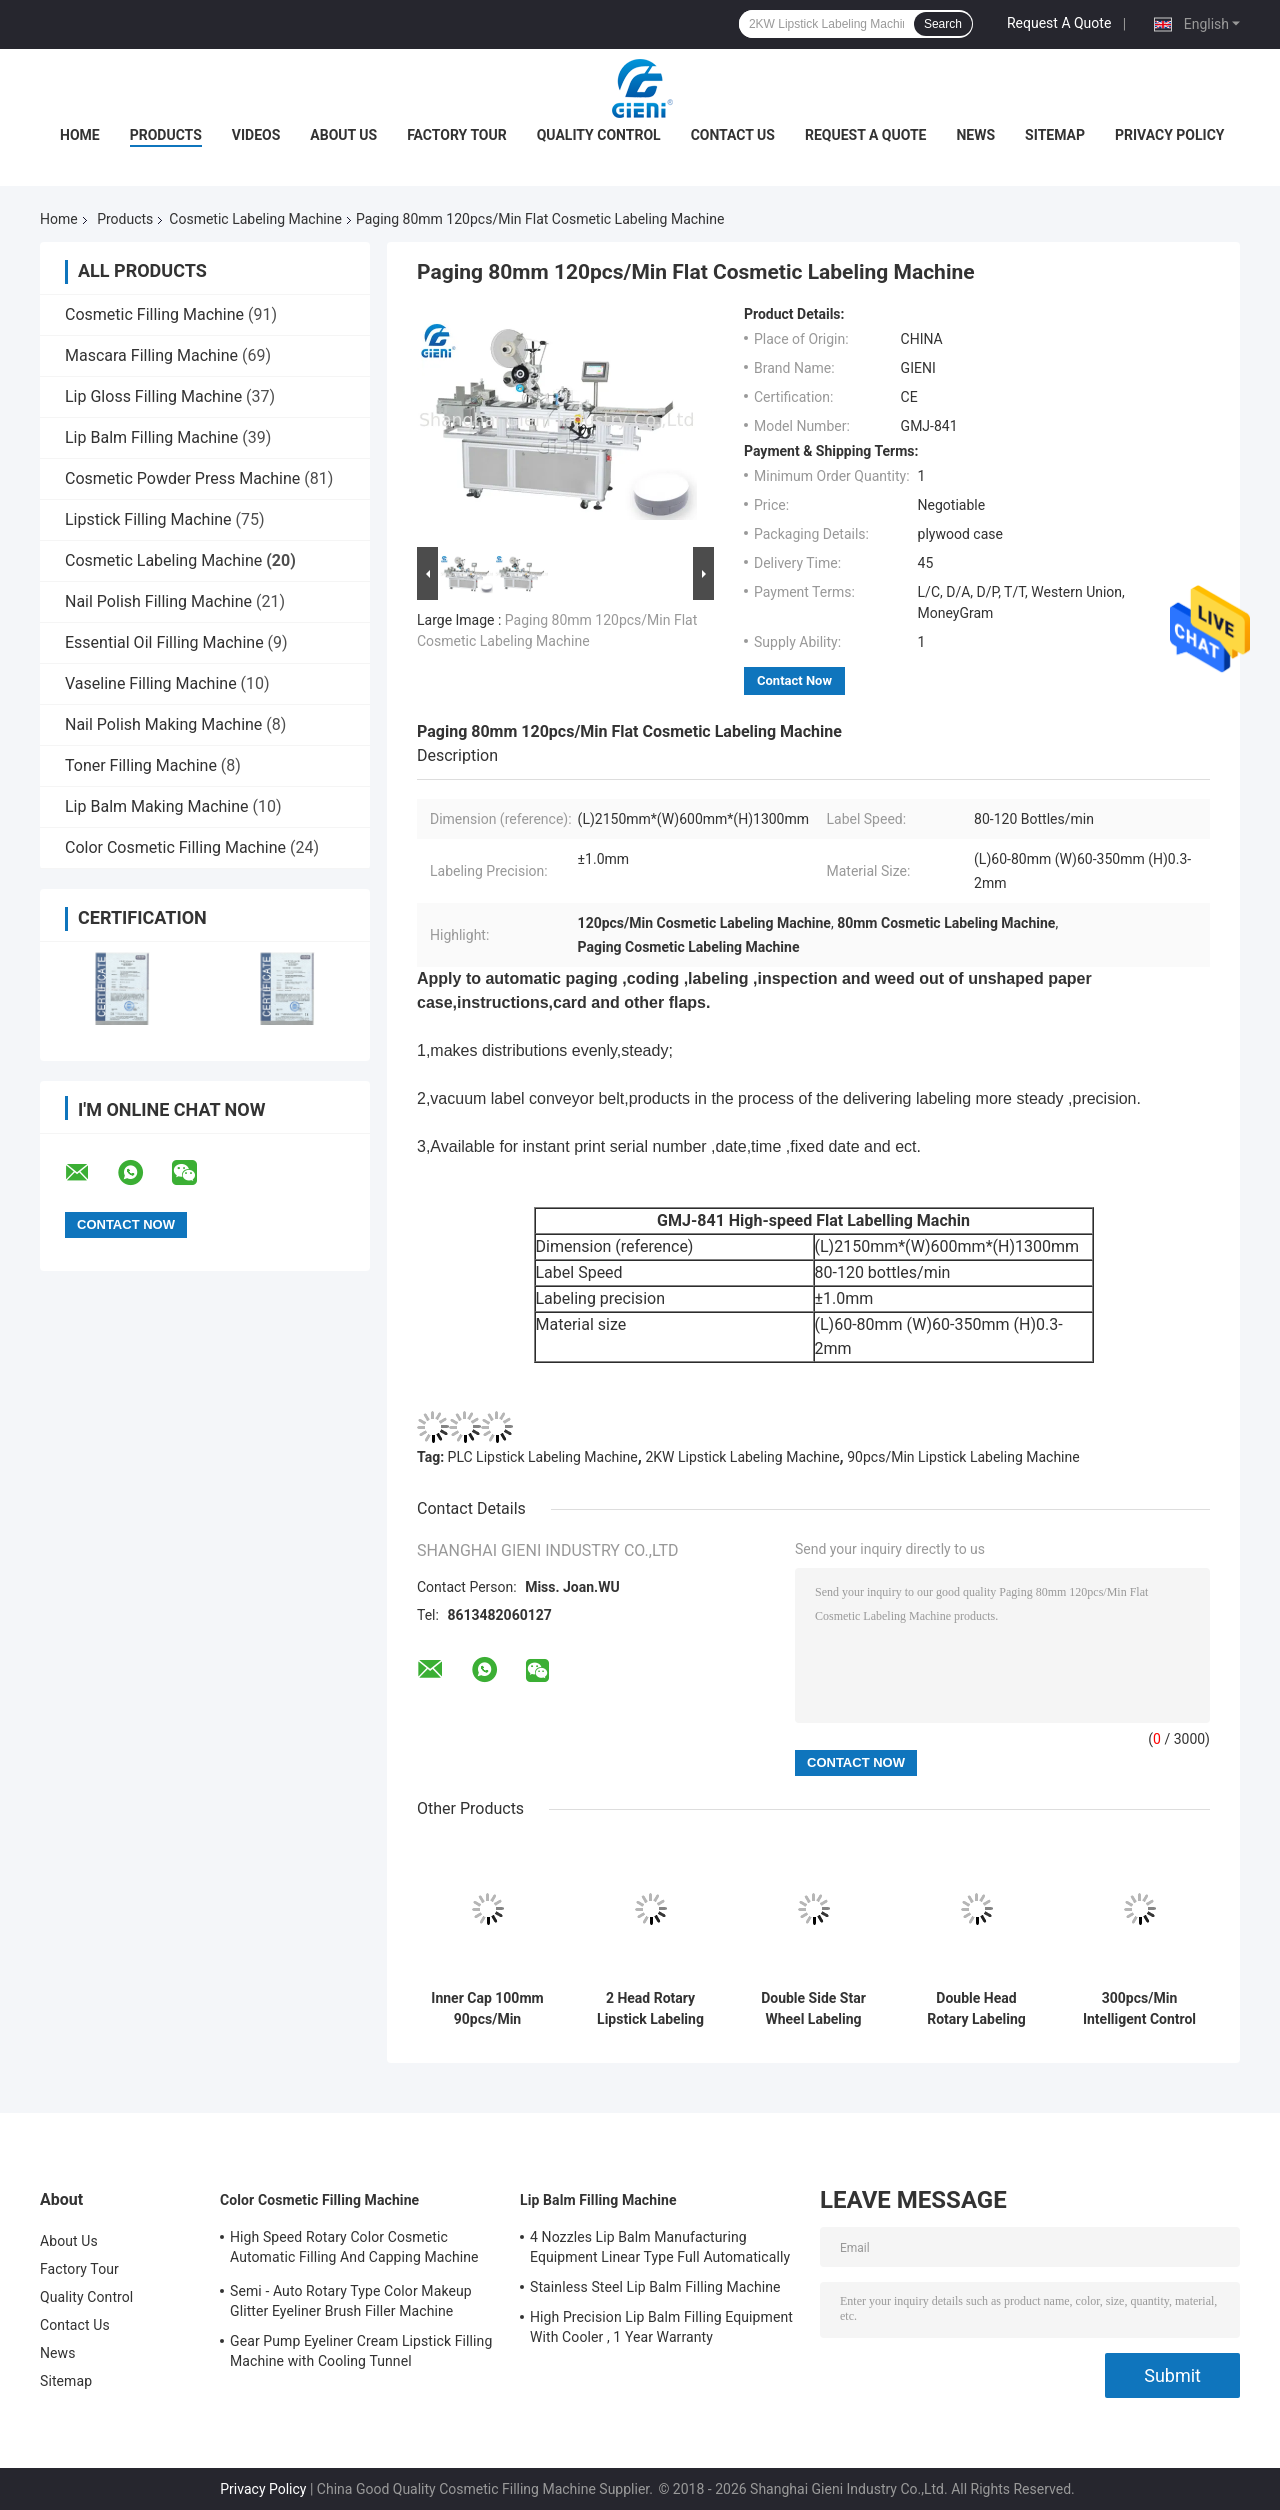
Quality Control (599, 135)
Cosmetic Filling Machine (154, 314)
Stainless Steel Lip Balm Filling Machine (655, 2287)
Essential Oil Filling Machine (164, 642)
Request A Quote (1059, 23)
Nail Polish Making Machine (163, 724)
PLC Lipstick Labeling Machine (543, 1457)
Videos (256, 135)
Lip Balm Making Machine (157, 806)
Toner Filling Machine (141, 765)
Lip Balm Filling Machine (151, 437)
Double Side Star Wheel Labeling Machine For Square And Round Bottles (813, 2009)
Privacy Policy (1170, 135)
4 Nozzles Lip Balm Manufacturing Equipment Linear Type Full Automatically (660, 2247)
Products (166, 135)
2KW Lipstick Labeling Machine (742, 1457)
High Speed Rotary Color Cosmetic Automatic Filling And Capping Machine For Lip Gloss (354, 2250)
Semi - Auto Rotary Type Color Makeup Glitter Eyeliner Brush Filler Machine (351, 2301)
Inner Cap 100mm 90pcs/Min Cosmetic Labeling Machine (487, 2009)
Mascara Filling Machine (151, 355)
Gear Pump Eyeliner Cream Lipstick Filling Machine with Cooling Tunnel (361, 2351)
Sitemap (1055, 135)
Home (80, 135)
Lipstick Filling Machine (148, 519)
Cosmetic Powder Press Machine (182, 478)
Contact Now (794, 680)
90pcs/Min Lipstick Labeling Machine (963, 1457)
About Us (343, 135)
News (975, 135)
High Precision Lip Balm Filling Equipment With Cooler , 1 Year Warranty (661, 2327)
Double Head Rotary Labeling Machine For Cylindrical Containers (976, 2009)
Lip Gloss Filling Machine (153, 396)
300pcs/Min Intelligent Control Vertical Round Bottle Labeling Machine (1139, 2009)
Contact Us (733, 135)
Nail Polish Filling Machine (158, 601)
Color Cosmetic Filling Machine (175, 847)
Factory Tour (457, 135)
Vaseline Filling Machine (151, 683)
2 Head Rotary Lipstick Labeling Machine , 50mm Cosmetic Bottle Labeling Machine (650, 2009)
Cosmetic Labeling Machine (255, 219)
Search (943, 24)
